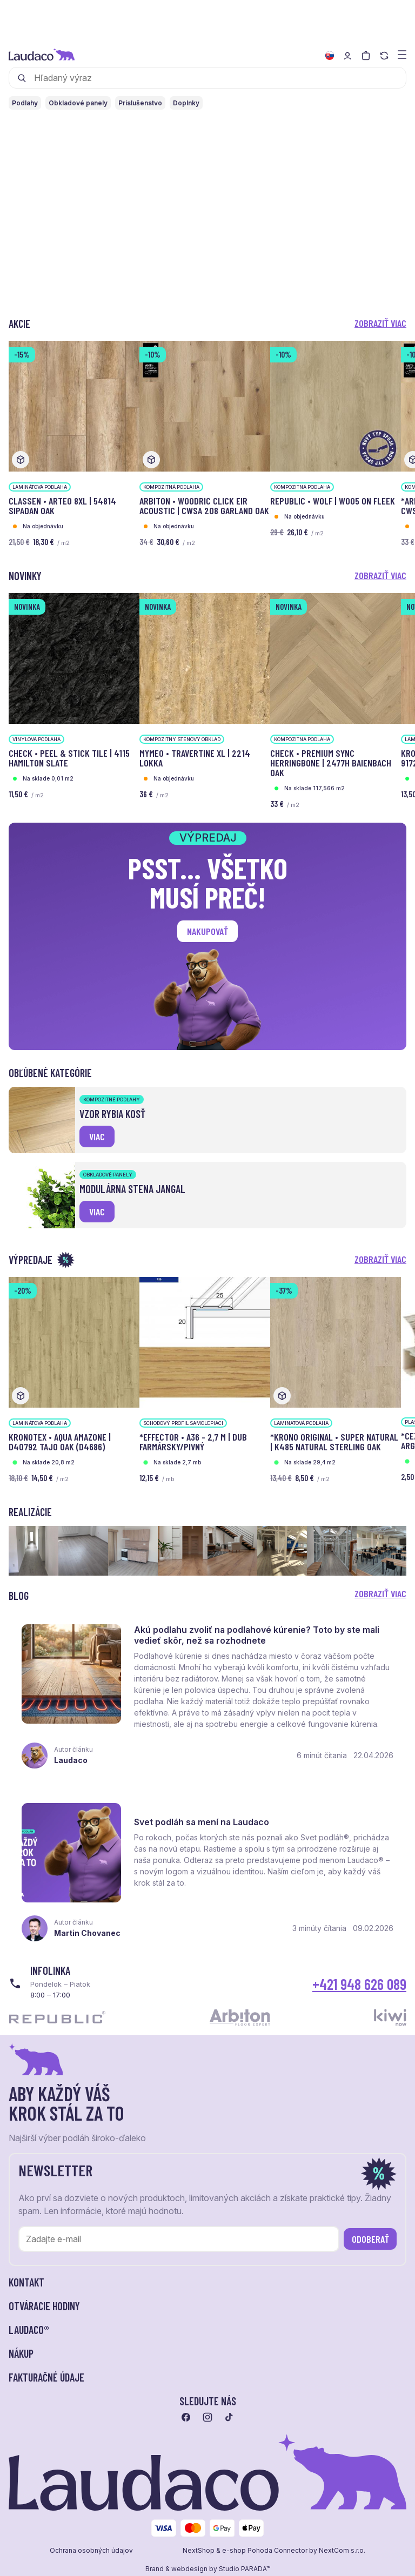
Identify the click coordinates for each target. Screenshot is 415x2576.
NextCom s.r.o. (342, 2551)
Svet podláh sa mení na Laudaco (201, 1822)
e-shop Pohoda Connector (264, 2551)
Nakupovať (207, 931)
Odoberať (370, 2239)
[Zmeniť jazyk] (329, 55)
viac (97, 1136)
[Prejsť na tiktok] (229, 2417)
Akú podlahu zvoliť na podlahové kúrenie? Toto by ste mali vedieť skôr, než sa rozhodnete (256, 1635)
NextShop (199, 2551)
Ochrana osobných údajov (91, 2551)
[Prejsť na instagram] (207, 2417)
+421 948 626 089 (359, 1984)
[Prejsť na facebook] (186, 2417)
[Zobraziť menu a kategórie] (402, 53)
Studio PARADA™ (244, 2569)
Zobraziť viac (380, 323)
